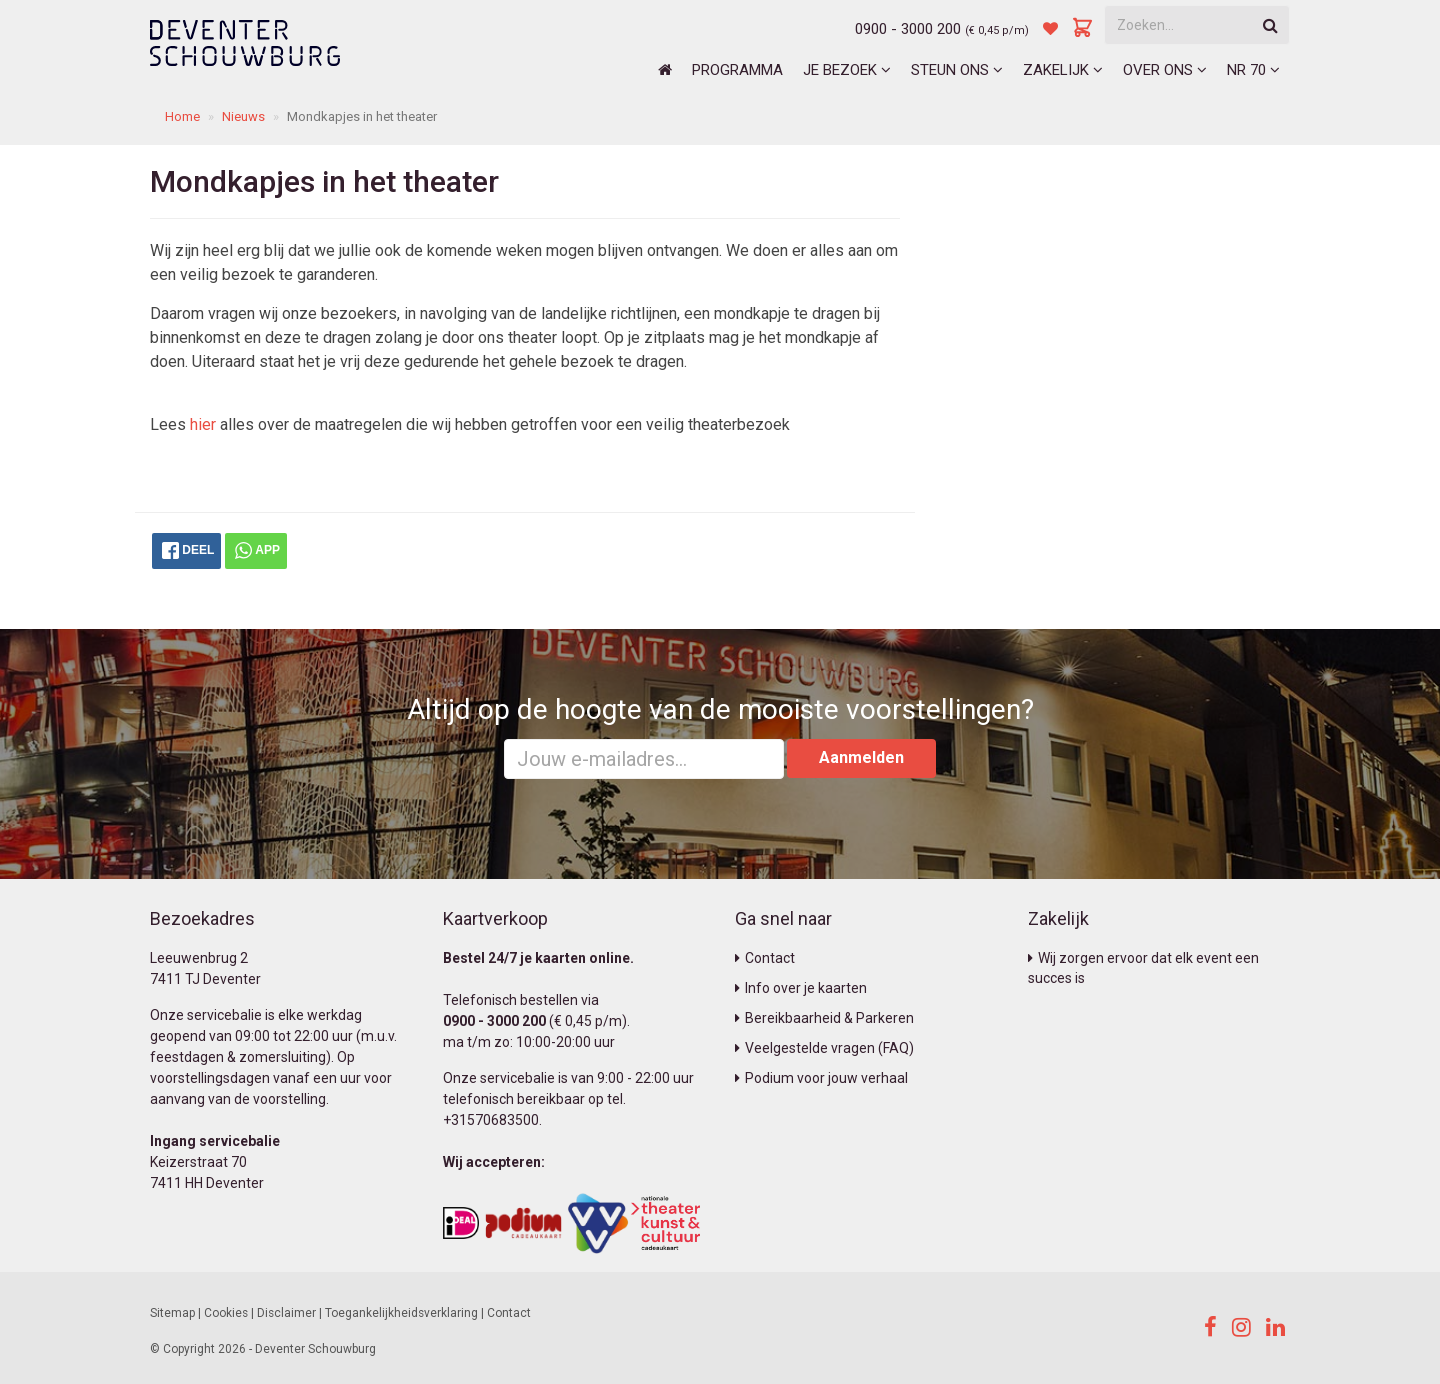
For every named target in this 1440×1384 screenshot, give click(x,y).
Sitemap (172, 1313)
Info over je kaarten (801, 988)
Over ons (1165, 70)
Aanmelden (861, 757)
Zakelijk (1063, 70)
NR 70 (1253, 70)
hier (203, 424)
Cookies (226, 1313)
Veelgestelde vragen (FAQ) (824, 1048)
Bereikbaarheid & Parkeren (824, 1018)
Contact (765, 958)
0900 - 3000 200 (908, 29)
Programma (737, 70)
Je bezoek (847, 70)
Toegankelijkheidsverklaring (401, 1313)
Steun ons (957, 70)
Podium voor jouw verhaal (821, 1078)
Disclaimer (286, 1313)
